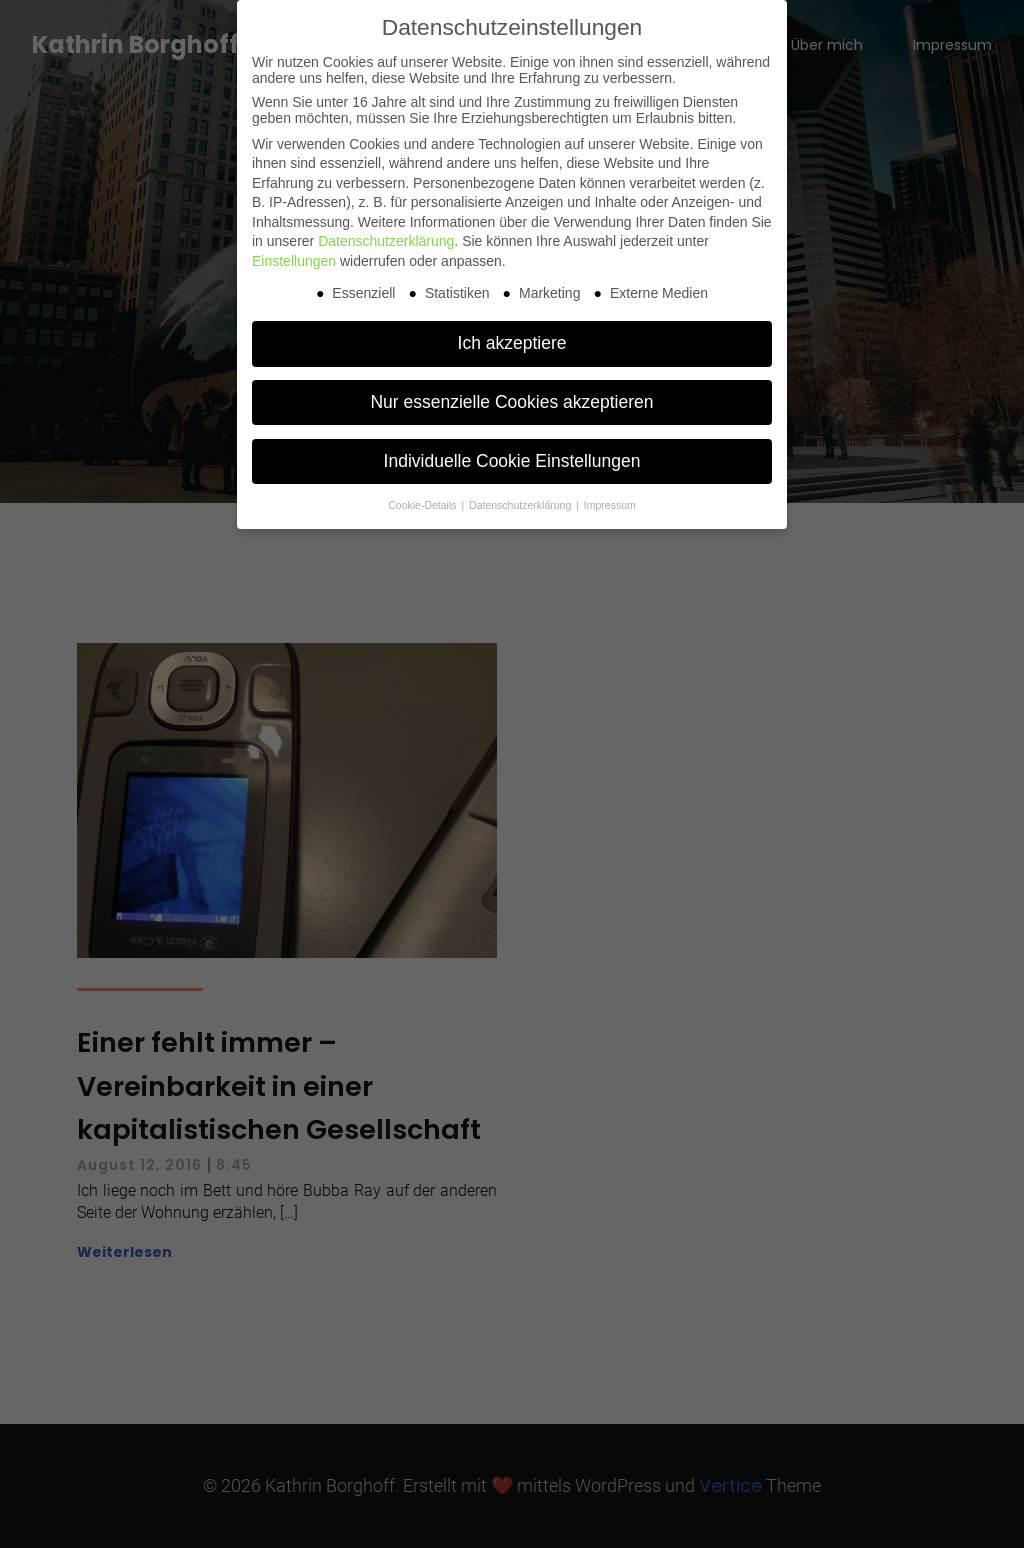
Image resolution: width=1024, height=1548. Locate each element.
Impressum (610, 505)
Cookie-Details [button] (423, 505)
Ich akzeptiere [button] (512, 343)
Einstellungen (294, 261)
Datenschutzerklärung (386, 241)
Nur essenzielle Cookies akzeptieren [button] (511, 402)
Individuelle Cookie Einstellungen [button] (512, 461)
